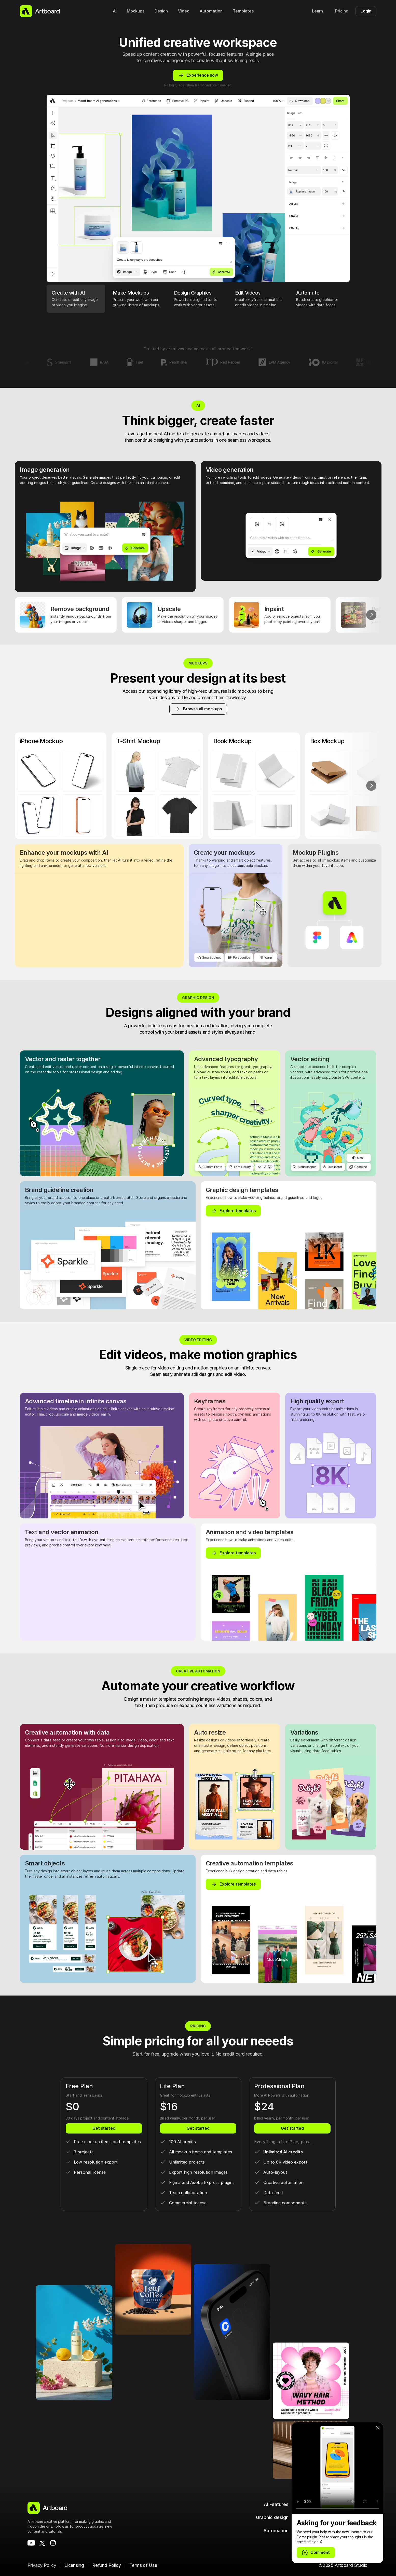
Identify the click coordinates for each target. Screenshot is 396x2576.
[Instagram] (53, 2543)
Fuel (157, 362)
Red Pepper (248, 362)
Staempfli (81, 362)
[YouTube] (32, 2543)
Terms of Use (143, 2565)
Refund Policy (106, 2565)
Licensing (74, 2565)
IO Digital (347, 362)
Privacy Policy (42, 2565)
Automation (276, 2530)
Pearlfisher (196, 362)
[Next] (371, 615)
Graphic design (272, 2517)
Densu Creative (34, 362)
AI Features (276, 2504)
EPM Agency (297, 362)
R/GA (122, 362)
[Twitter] (42, 2543)
